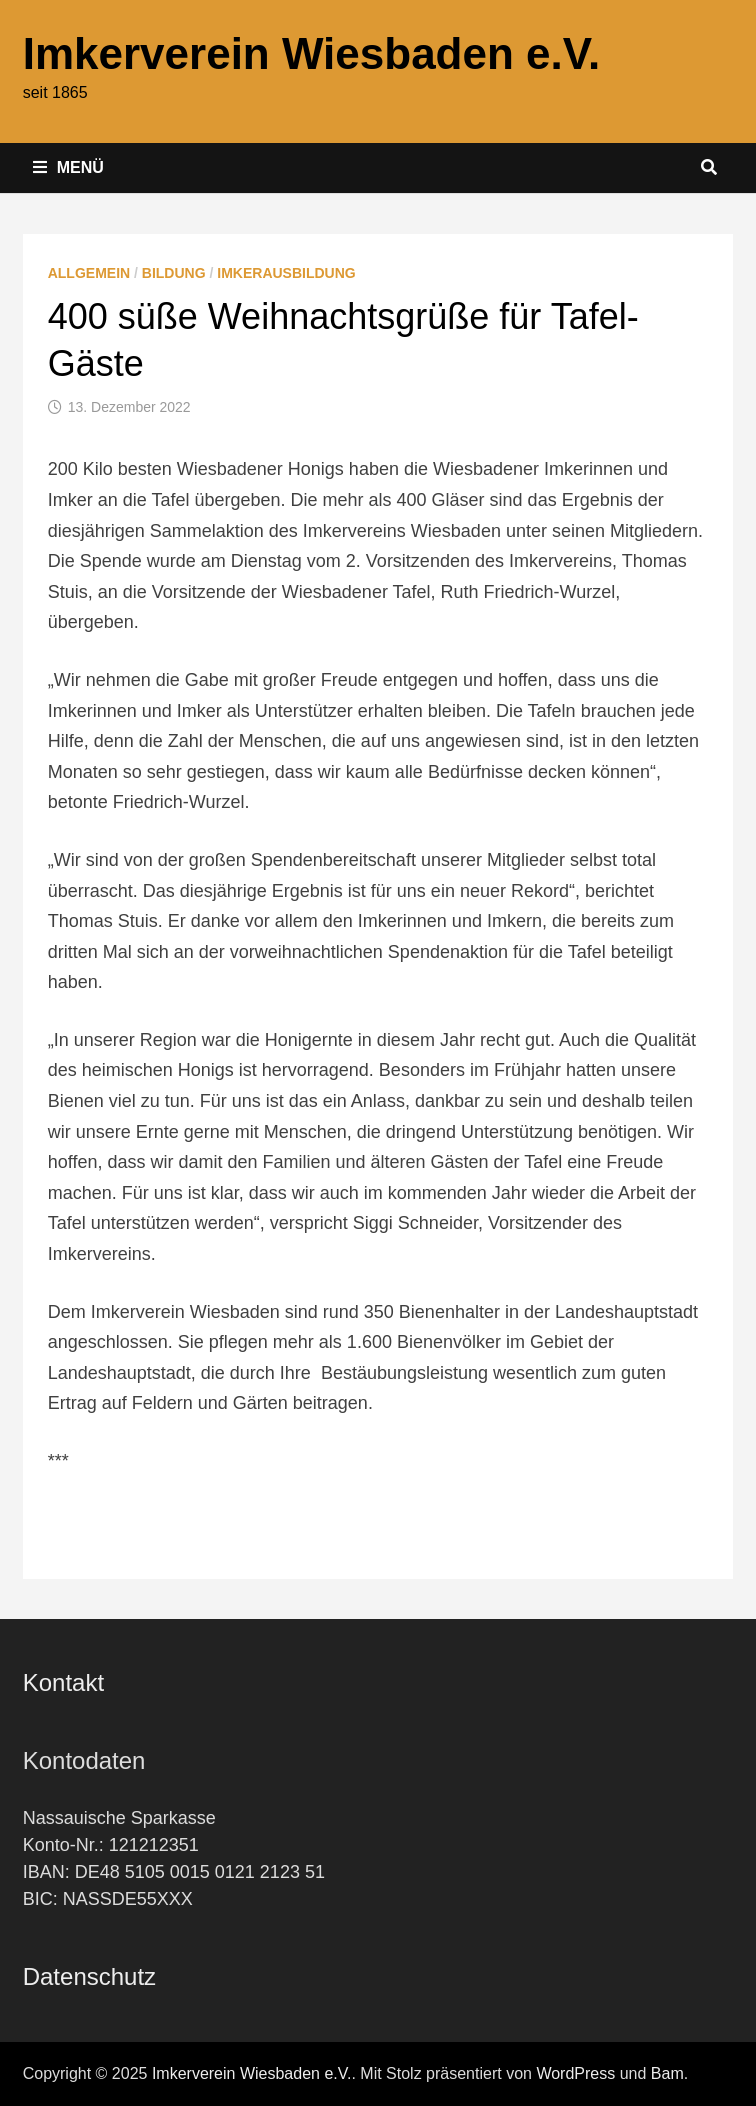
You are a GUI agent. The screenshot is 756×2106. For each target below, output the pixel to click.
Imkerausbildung (286, 273)
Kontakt (63, 1682)
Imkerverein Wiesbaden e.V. (312, 53)
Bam (667, 2073)
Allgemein (89, 273)
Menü (68, 167)
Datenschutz (89, 1976)
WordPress (575, 2073)
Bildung (174, 273)
